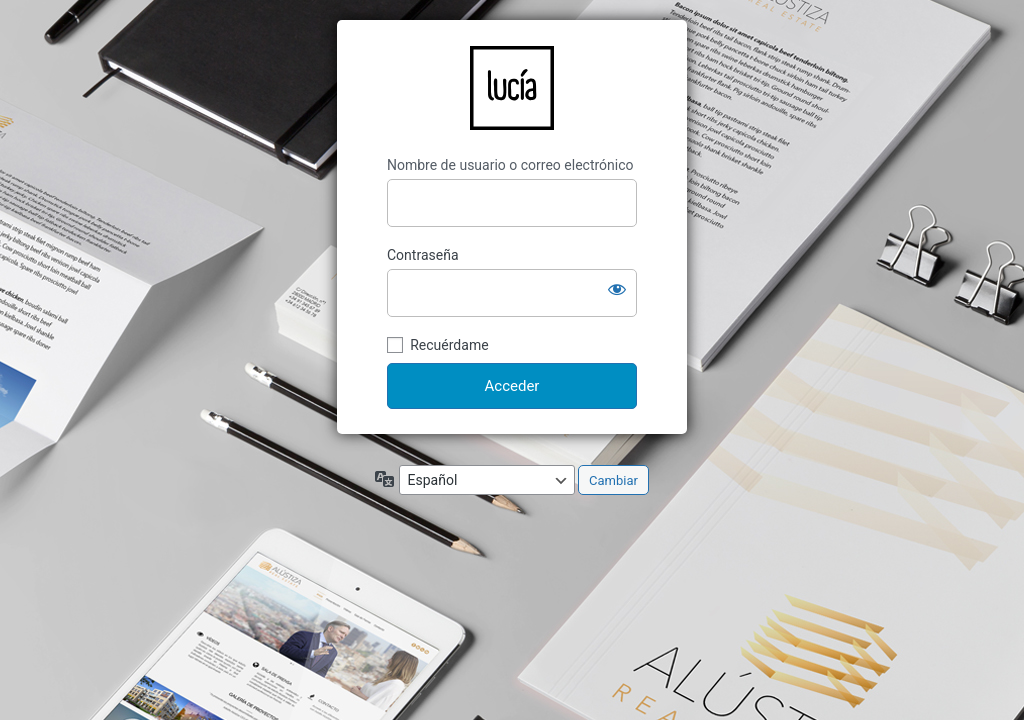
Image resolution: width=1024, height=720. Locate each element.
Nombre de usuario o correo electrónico (510, 165)
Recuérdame (449, 345)
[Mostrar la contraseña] (617, 289)
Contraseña (423, 255)
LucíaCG (512, 88)
